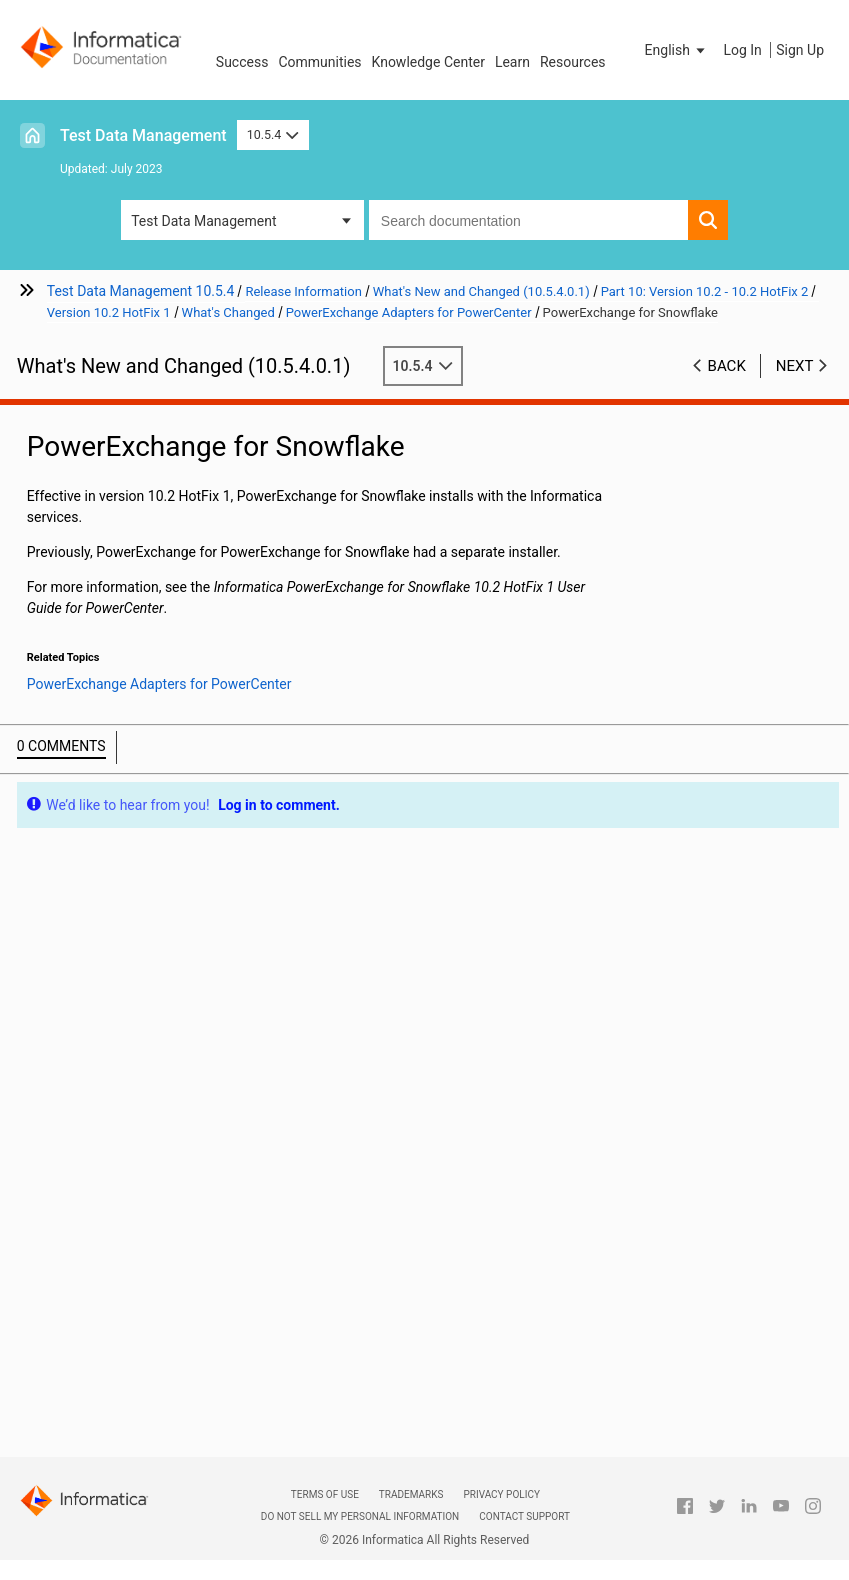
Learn (512, 62)
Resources (573, 62)
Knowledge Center (428, 62)
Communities (319, 62)
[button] (677, 50)
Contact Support (524, 1516)
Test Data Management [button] (203, 221)
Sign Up (800, 50)
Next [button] (795, 366)
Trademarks (411, 1494)
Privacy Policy (501, 1494)
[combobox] (528, 220)
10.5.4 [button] (273, 134)
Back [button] (727, 366)
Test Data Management (143, 135)
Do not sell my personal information (360, 1516)
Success (242, 62)
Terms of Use (325, 1494)
